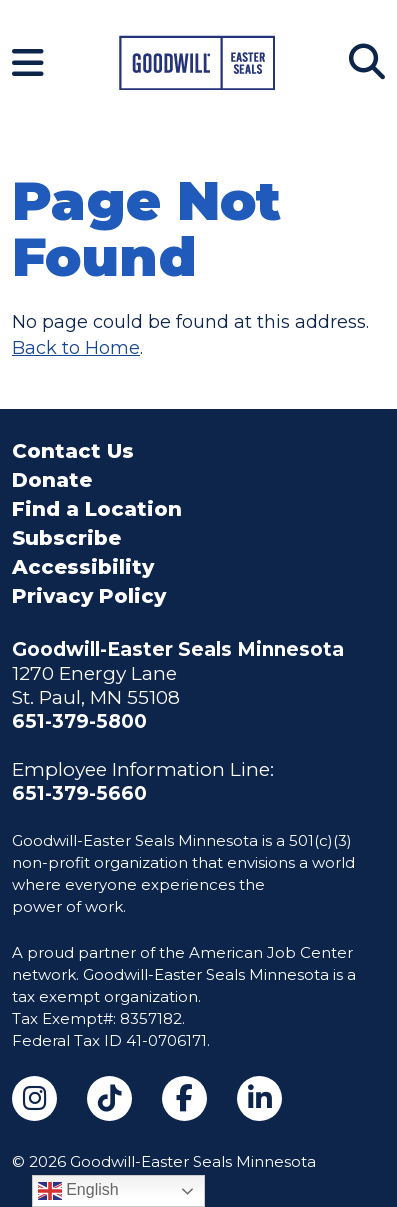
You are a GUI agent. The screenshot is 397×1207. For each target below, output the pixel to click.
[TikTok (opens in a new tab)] (109, 1098)
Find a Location (97, 509)
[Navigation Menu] (28, 63)
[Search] (367, 62)
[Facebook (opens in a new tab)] (184, 1098)
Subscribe (66, 538)
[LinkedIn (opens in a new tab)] (259, 1098)
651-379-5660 (79, 793)
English (78, 1191)
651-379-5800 (79, 721)
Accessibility (83, 567)
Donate (52, 480)
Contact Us (73, 451)
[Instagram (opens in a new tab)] (34, 1098)
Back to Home (76, 348)
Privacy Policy (89, 596)
